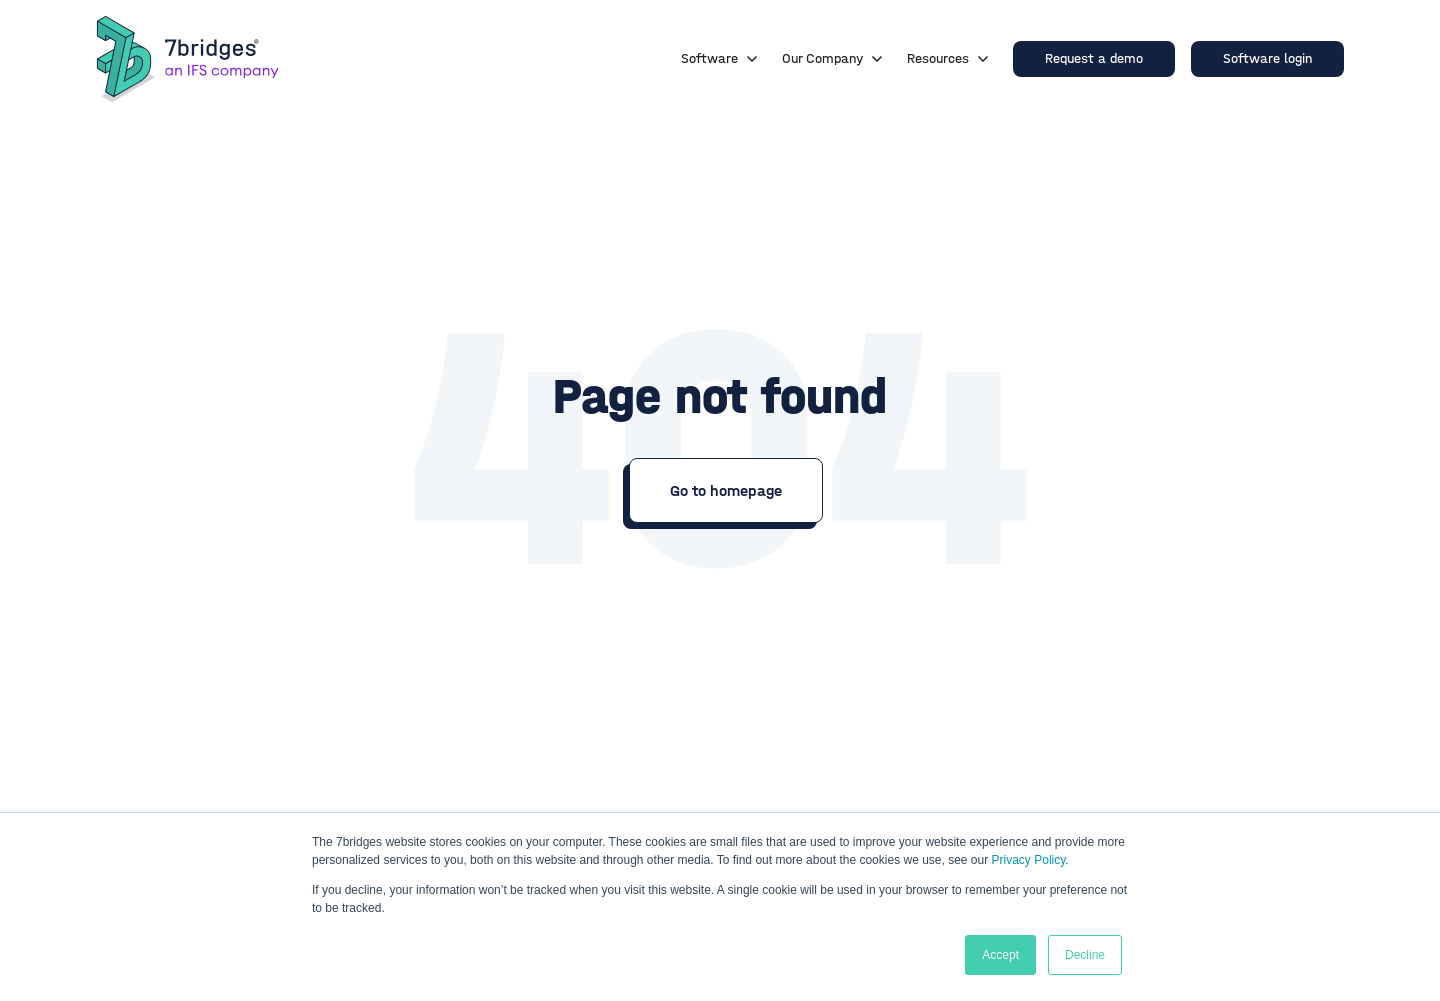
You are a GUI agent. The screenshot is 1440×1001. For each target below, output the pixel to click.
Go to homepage (726, 490)
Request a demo (1094, 58)
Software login (1267, 58)
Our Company (832, 58)
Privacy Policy (1029, 860)
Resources (948, 58)
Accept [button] (1000, 955)
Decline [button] (1085, 955)
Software (719, 58)
